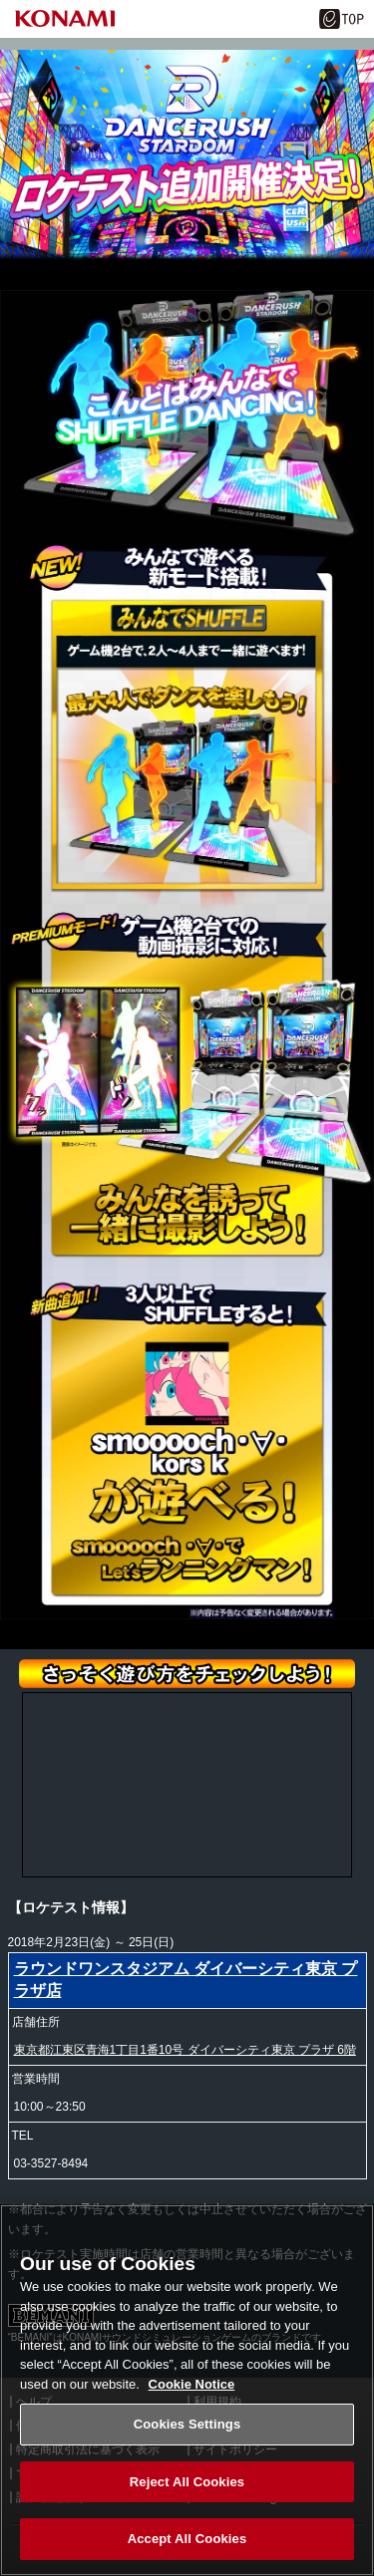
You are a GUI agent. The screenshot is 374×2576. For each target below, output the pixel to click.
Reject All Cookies (187, 2481)
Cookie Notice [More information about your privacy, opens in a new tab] (192, 2384)
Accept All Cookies (187, 2538)
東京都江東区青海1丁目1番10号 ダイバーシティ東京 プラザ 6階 (185, 2050)
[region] (187, 2390)
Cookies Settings (187, 2424)
